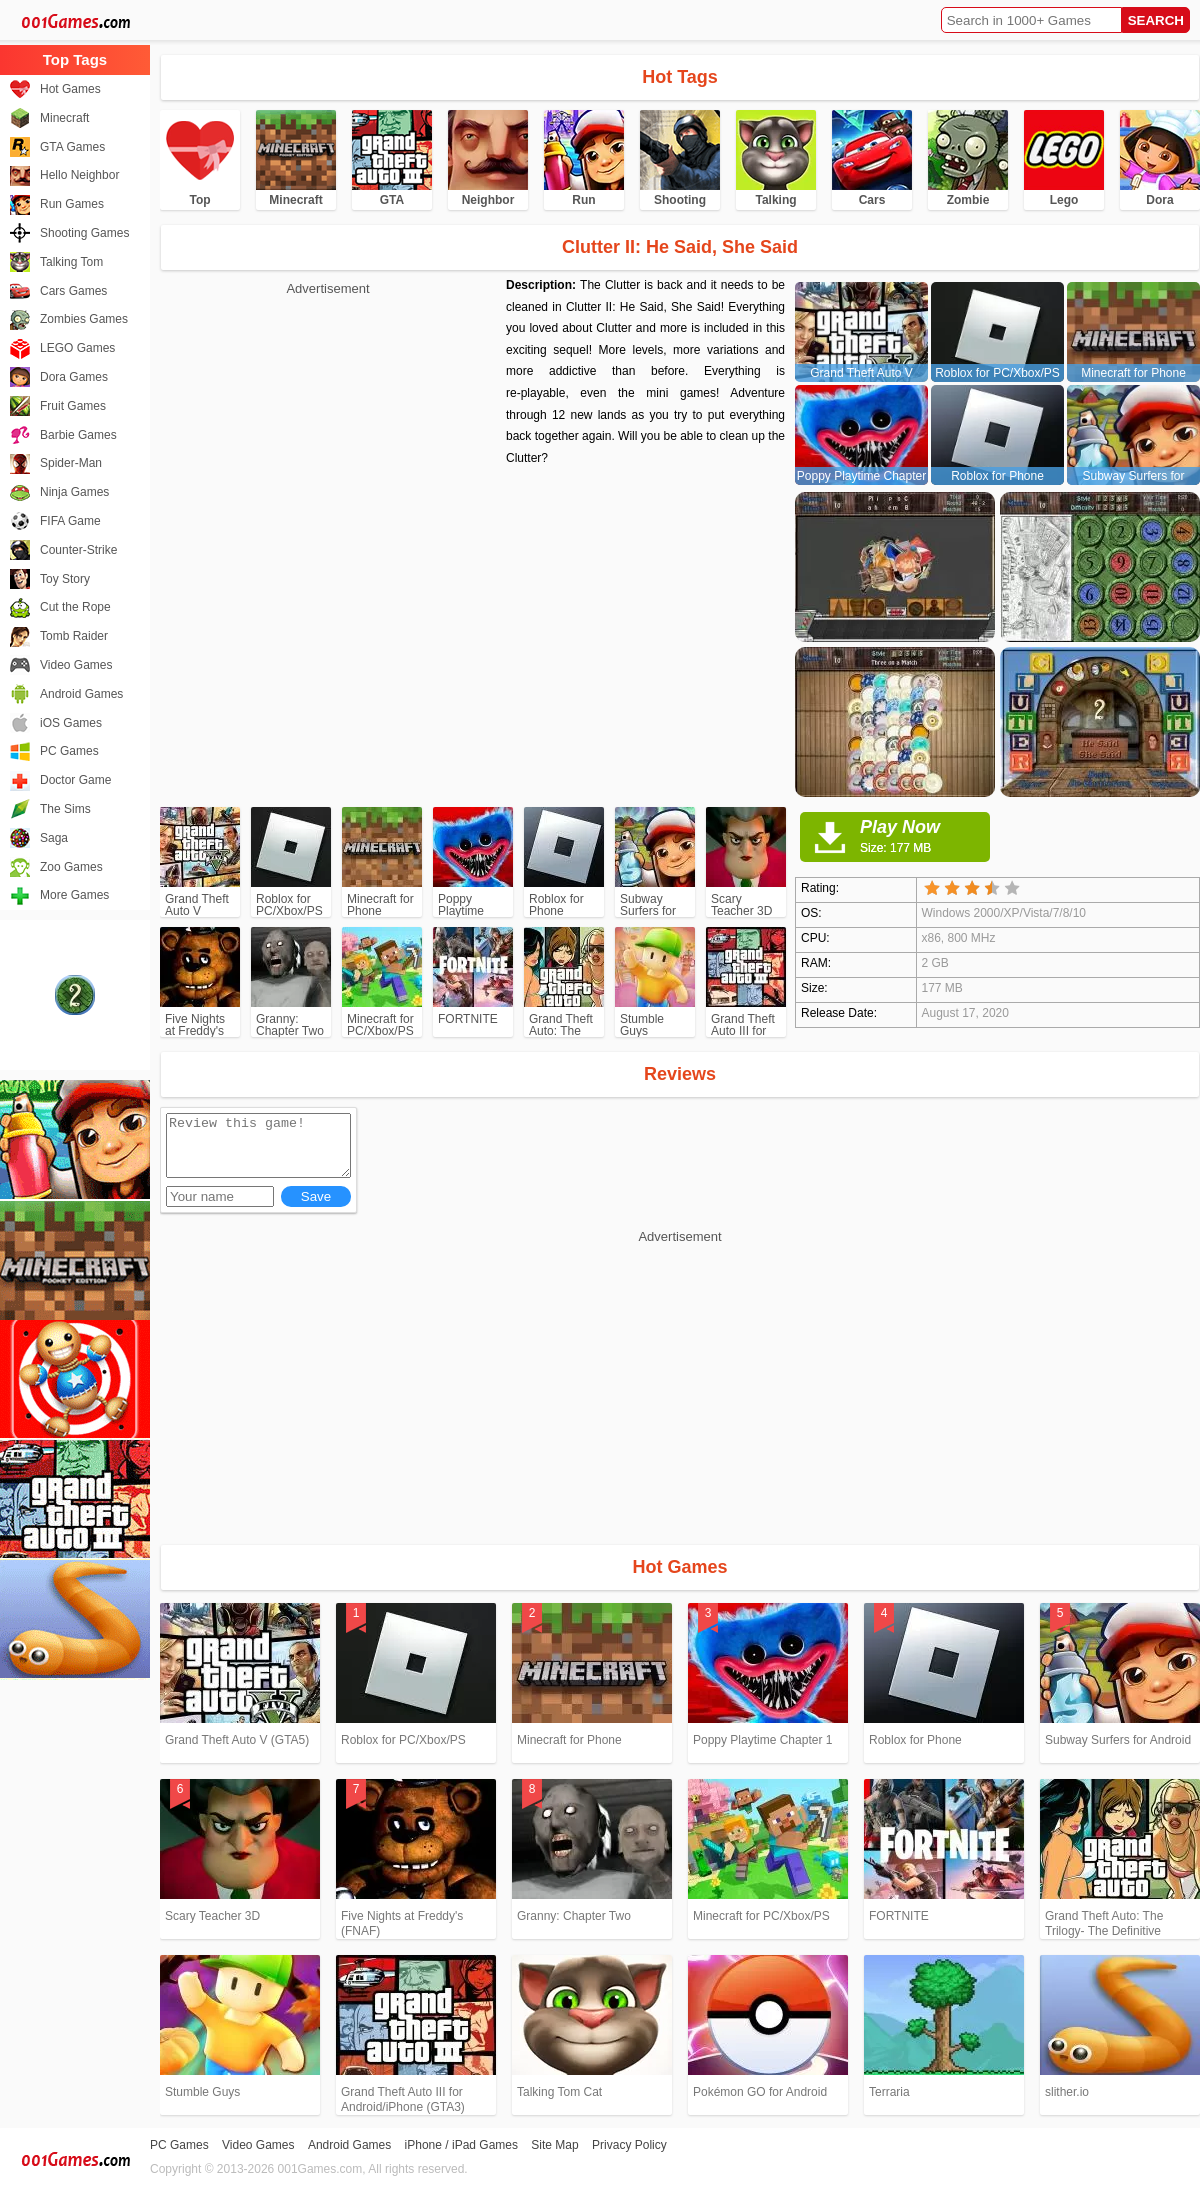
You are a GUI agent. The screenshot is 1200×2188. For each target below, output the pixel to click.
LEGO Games (77, 348)
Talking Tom (71, 262)
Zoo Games (71, 867)
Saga (54, 838)
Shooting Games (84, 233)
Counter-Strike (78, 550)
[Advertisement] (328, 440)
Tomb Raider (74, 636)
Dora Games (74, 377)
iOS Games (71, 723)
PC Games (69, 751)
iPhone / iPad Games (461, 2145)
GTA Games (72, 147)
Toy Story (65, 579)
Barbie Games (78, 435)
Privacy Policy (629, 2145)
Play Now (925, 836)
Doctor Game (75, 780)
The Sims (65, 809)
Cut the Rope (75, 607)
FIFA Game (70, 521)
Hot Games (70, 89)
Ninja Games (74, 492)
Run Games (72, 204)
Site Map (554, 2145)
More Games (74, 895)
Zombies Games (84, 319)
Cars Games (73, 291)
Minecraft (64, 118)
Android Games (81, 694)
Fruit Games (73, 406)
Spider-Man (71, 463)
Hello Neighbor (79, 175)
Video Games (76, 665)
